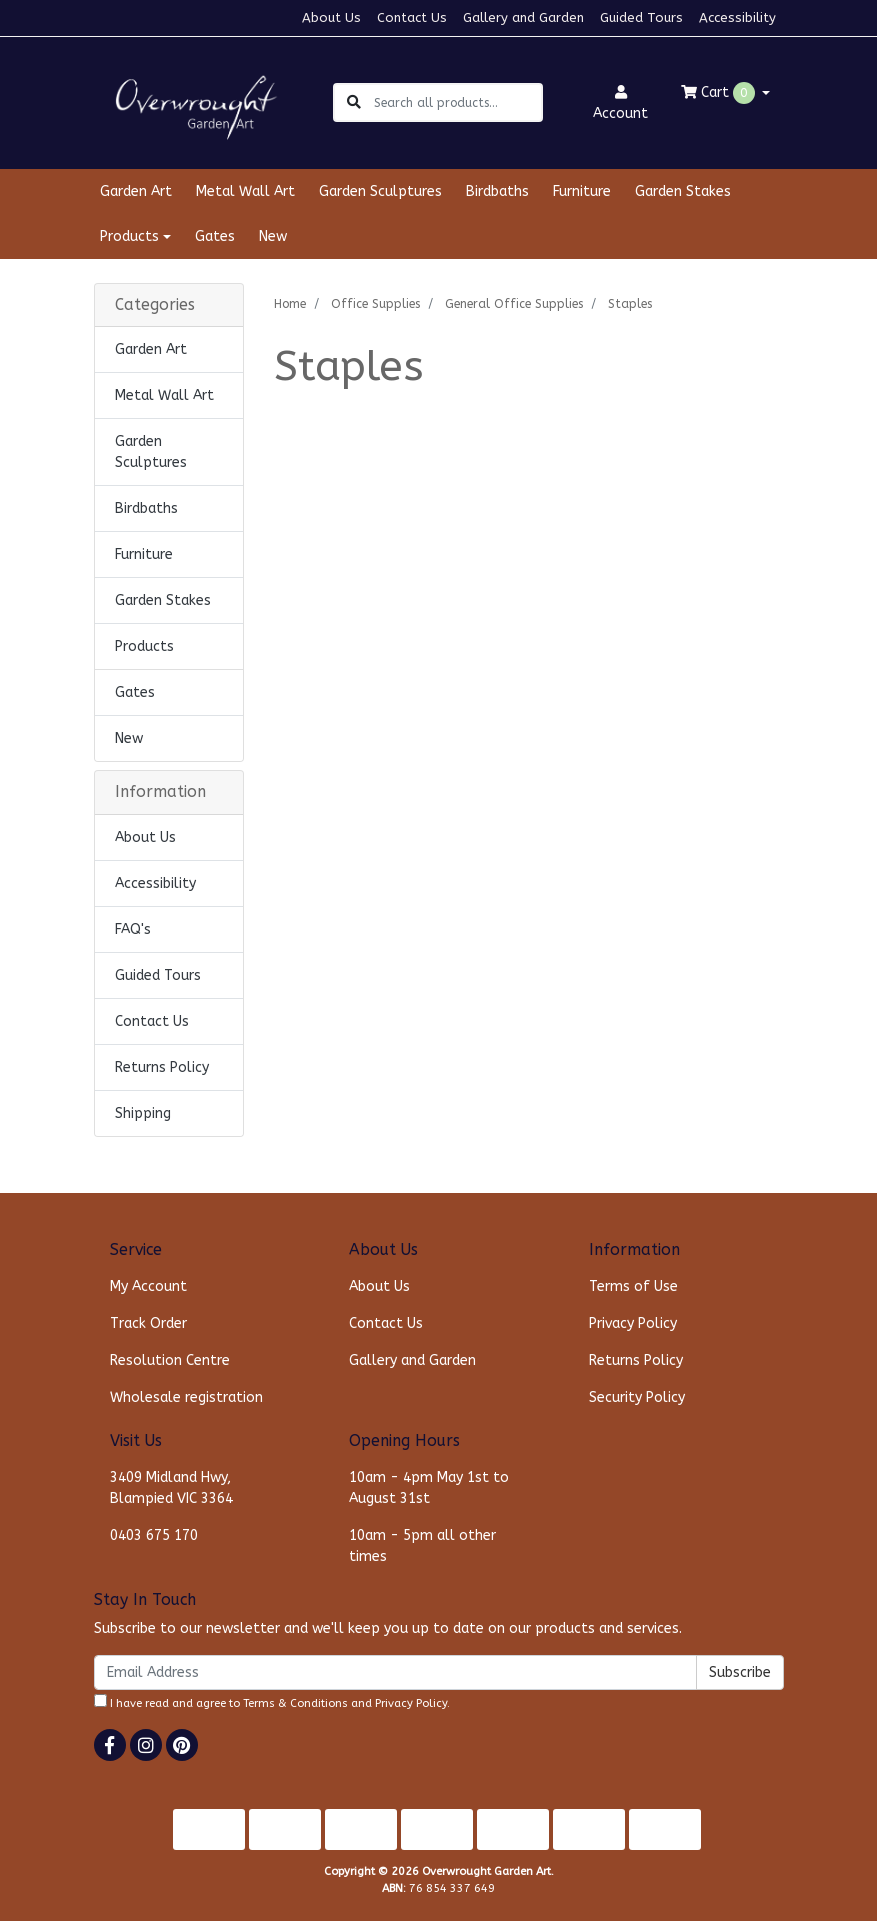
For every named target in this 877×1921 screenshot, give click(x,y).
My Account (148, 1286)
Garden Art (136, 191)
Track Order (148, 1323)
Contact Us (412, 17)
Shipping (143, 1113)
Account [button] (620, 103)
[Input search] (457, 102)
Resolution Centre (170, 1360)
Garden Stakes (683, 191)
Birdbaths (497, 191)
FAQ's (133, 929)
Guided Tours (641, 17)
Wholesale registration (186, 1397)
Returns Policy (162, 1067)
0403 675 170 (154, 1535)
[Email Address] (395, 1672)
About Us (331, 17)
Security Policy (637, 1397)
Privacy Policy (633, 1323)
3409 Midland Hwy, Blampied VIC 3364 (171, 1488)
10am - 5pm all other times (422, 1546)
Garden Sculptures (380, 191)
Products (144, 646)
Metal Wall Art (245, 191)
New (273, 236)
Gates (215, 236)
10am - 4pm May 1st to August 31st (429, 1488)
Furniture (582, 191)
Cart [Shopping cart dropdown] (720, 93)
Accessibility (737, 17)
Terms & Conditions (295, 1703)
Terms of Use (633, 1286)
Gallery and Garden (523, 17)
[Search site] (354, 102)
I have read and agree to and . (272, 1702)
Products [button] (129, 236)
